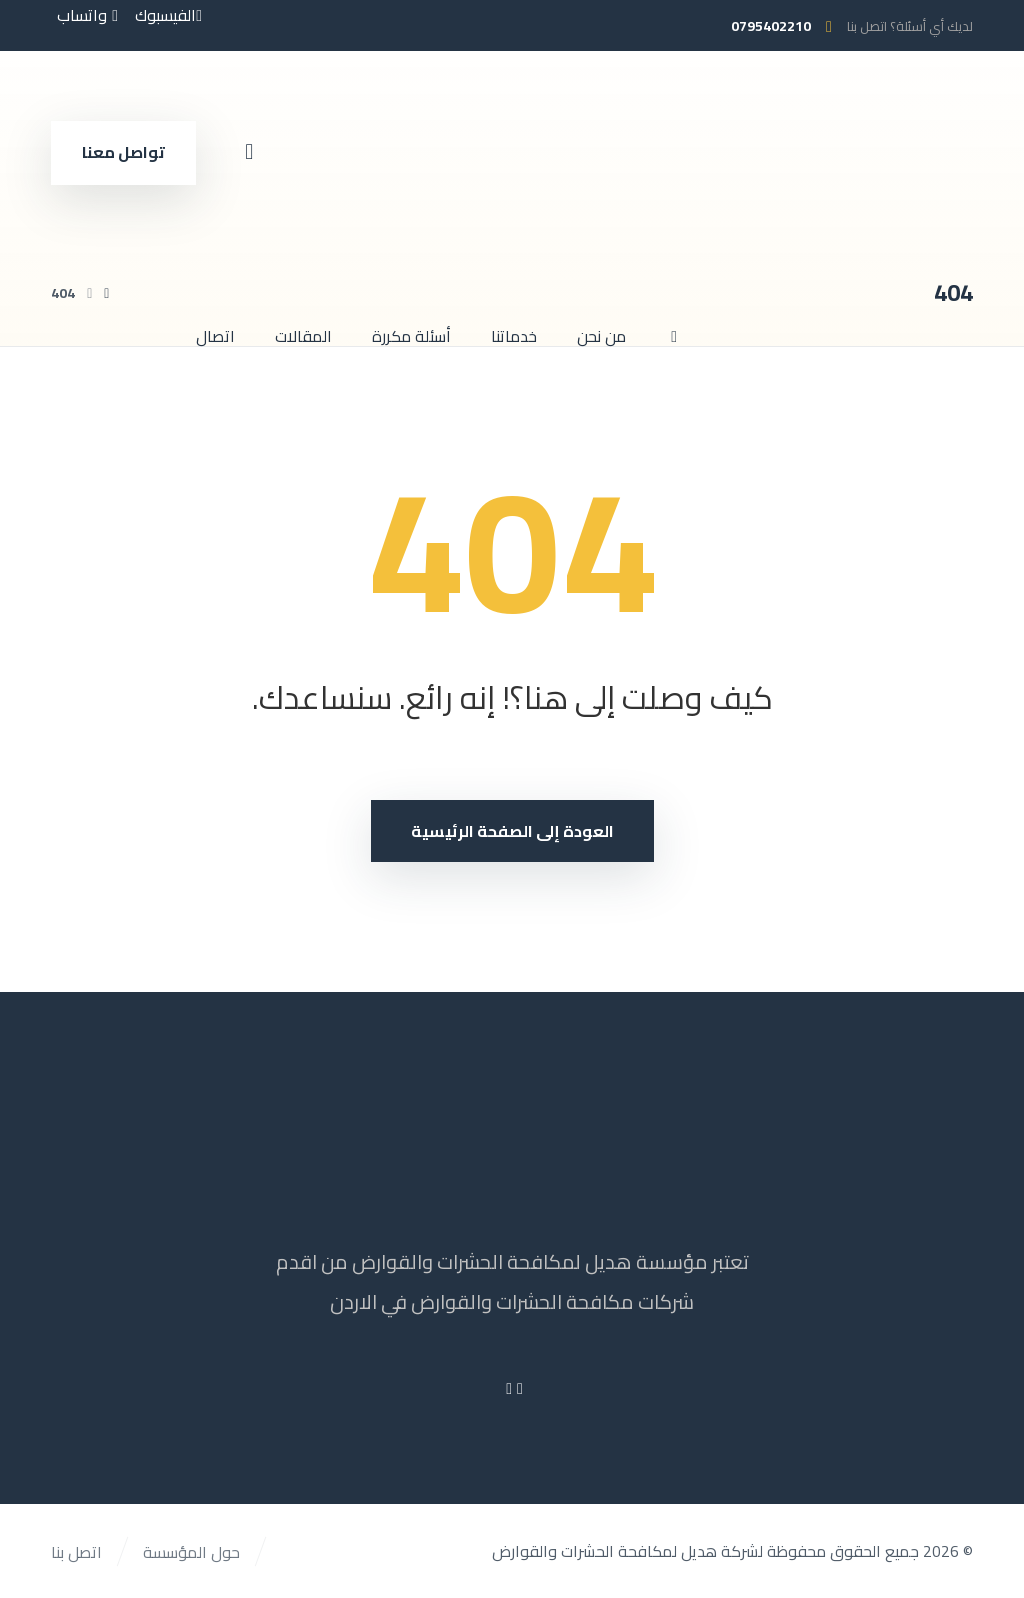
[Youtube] (509, 1388)
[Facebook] (520, 1388)
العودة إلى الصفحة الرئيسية (512, 831)
